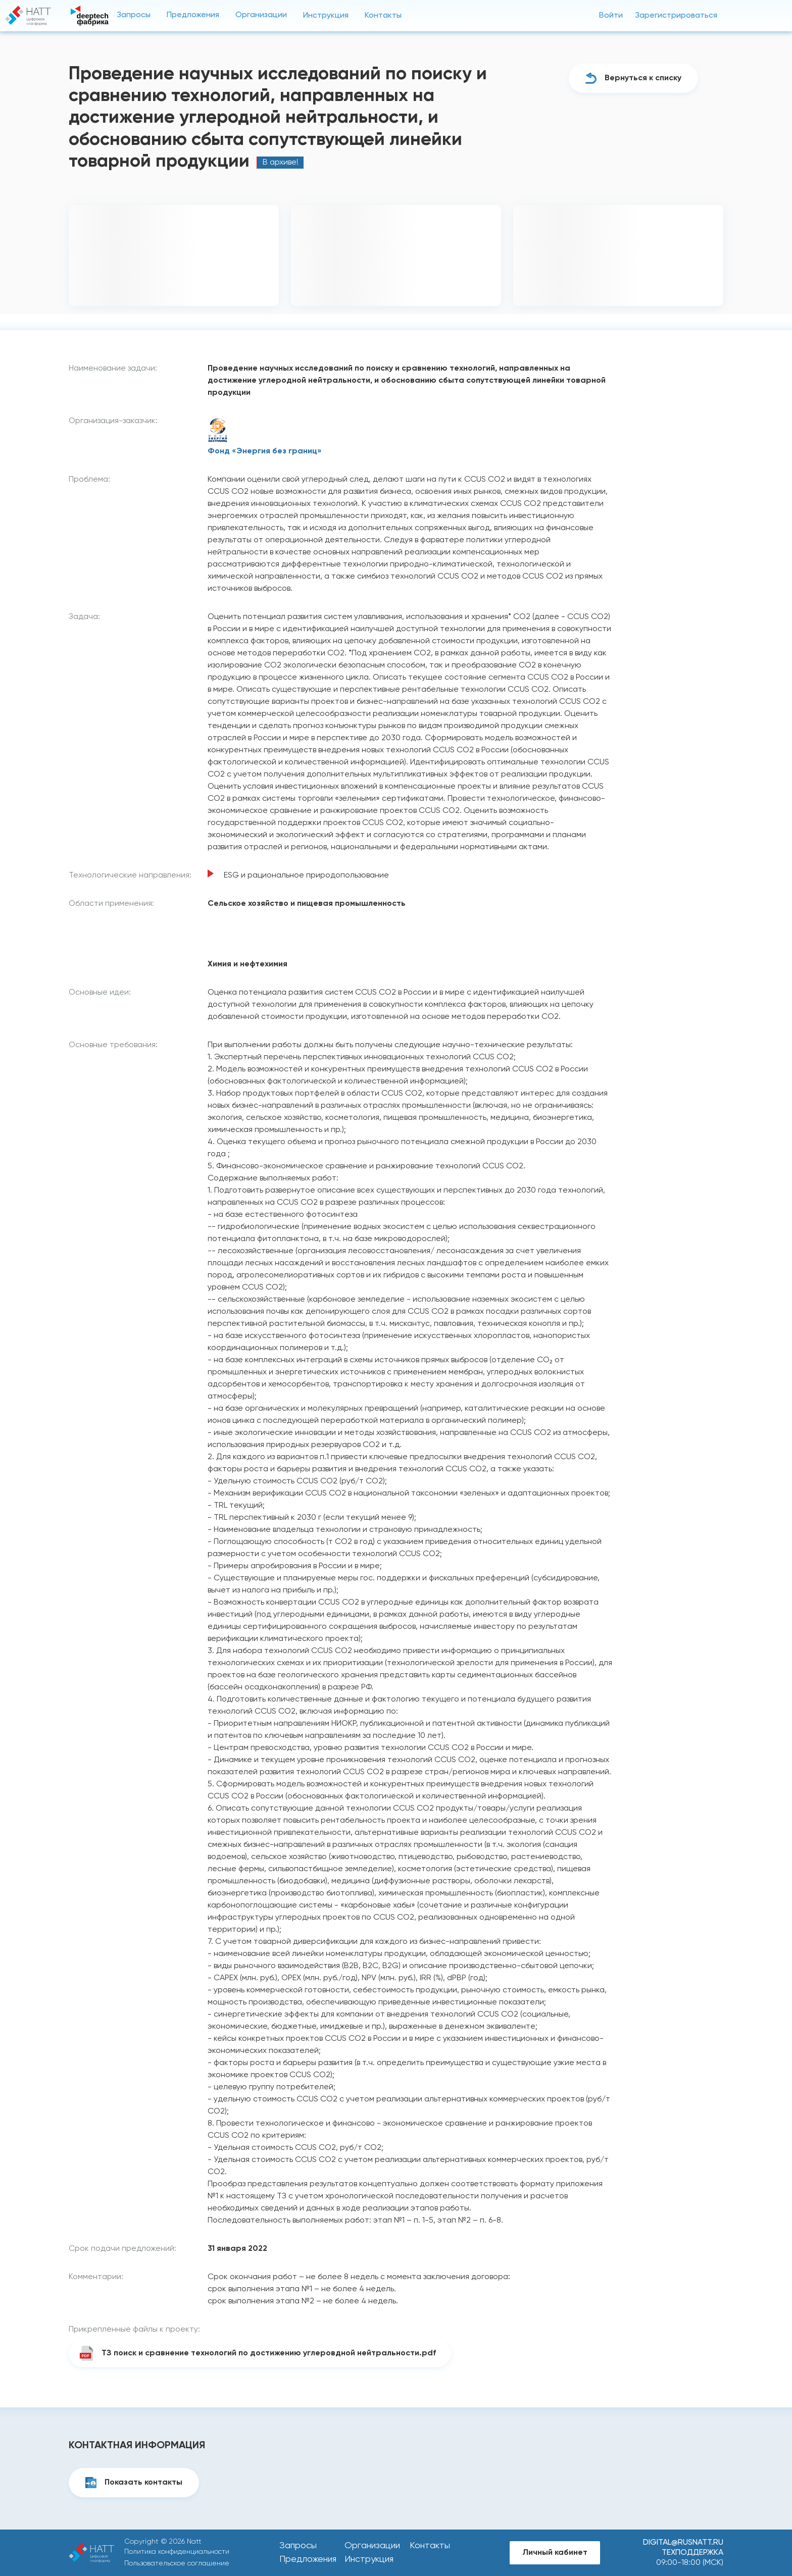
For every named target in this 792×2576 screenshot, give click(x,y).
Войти (611, 16)
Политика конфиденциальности (176, 2551)
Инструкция (326, 16)
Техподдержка (692, 2553)
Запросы (134, 15)
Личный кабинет (554, 2553)
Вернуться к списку (643, 78)
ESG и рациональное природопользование (306, 875)
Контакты (383, 16)
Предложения (193, 15)
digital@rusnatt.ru (683, 2543)
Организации (261, 15)
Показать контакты (143, 2483)
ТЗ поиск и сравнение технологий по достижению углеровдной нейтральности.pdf (269, 2353)
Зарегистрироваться (676, 16)
